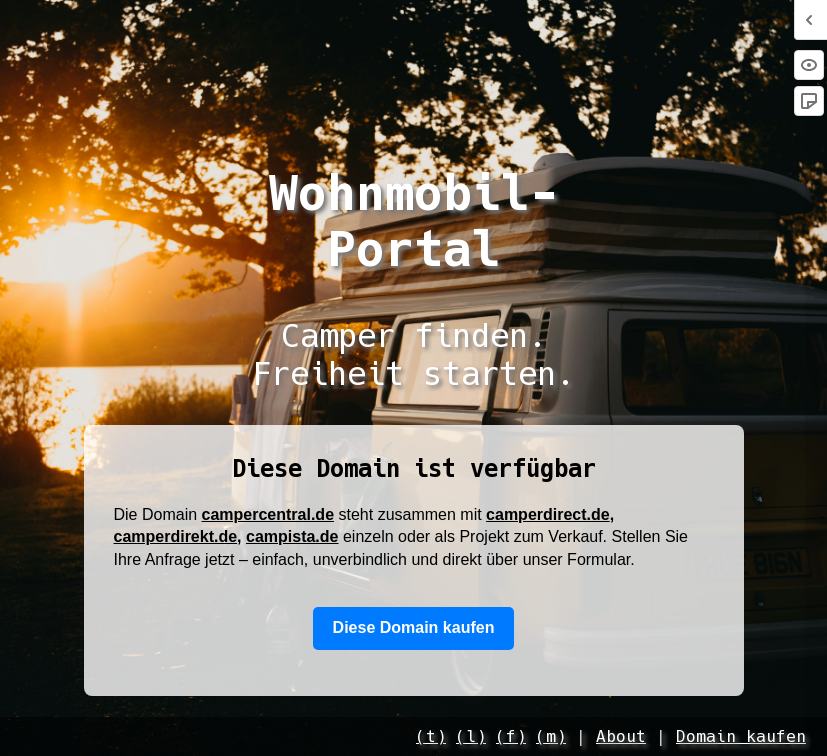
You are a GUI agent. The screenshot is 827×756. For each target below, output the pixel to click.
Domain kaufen (741, 736)
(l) (471, 736)
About (621, 736)
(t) (431, 736)
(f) (511, 736)
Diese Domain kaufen (414, 627)
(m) (551, 736)
